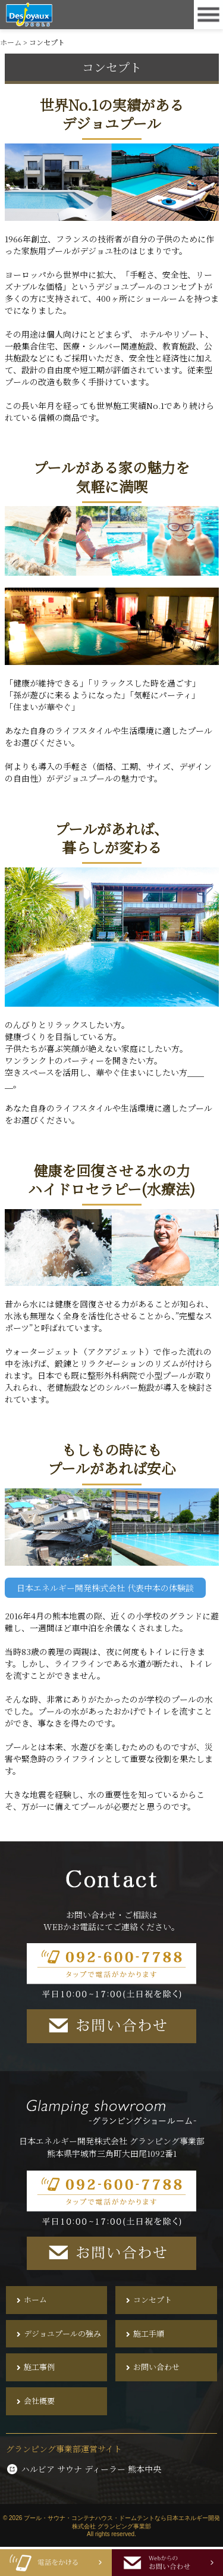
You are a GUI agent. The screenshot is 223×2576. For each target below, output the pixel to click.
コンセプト (152, 2300)
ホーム (35, 2300)
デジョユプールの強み (62, 2334)
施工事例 (39, 2367)
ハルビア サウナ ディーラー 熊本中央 (83, 2468)
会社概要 (39, 2401)
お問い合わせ (156, 2367)
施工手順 (148, 2334)
